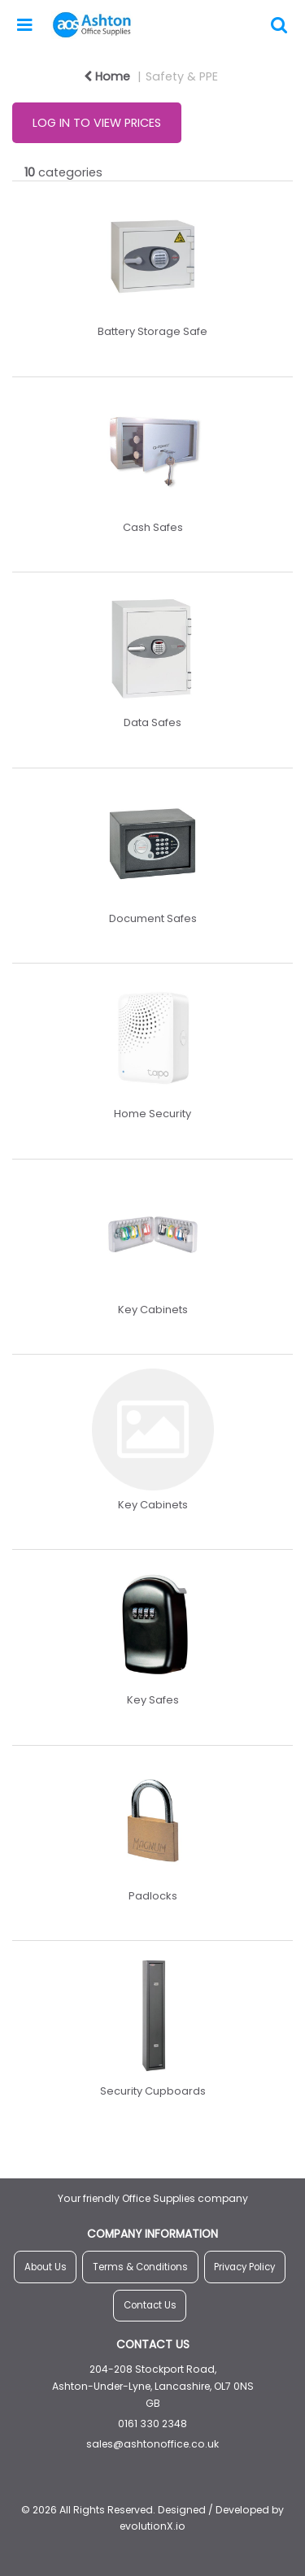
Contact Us (150, 2305)
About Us (45, 2267)
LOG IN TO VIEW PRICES (97, 123)
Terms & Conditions (140, 2267)
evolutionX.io (152, 2526)
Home (107, 76)
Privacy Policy (244, 2267)
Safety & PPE (182, 76)
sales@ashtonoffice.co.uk (152, 2444)
